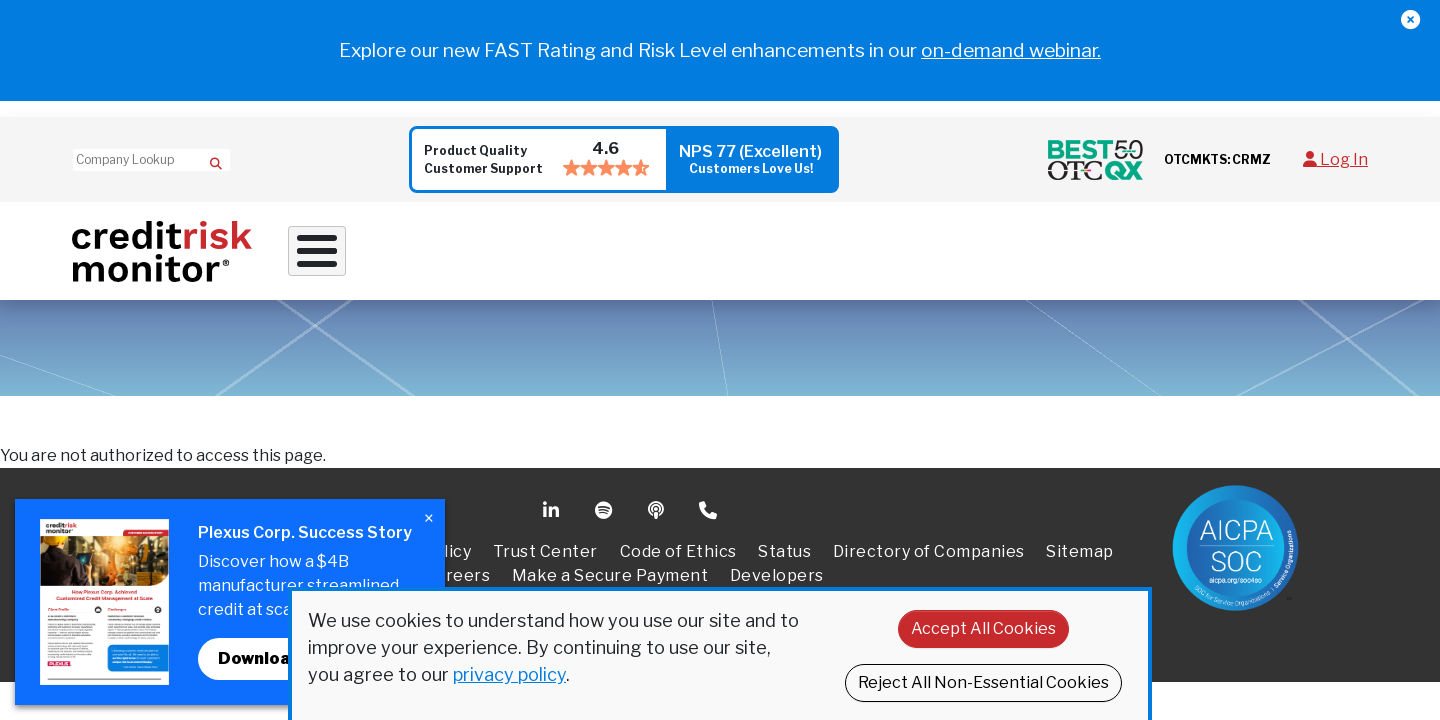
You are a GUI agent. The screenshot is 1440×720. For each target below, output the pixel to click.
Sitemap (1080, 559)
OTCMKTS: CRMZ (1217, 159)
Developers (777, 583)
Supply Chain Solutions (786, 253)
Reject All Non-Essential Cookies (983, 682)
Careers (458, 583)
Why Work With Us (380, 253)
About (1091, 253)
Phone (709, 519)
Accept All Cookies (983, 628)
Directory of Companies (929, 559)
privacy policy (509, 674)
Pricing (1191, 253)
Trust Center (545, 559)
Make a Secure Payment (610, 583)
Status (784, 559)
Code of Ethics (678, 559)
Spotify (605, 519)
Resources (973, 253)
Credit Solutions (575, 253)
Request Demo (1300, 254)
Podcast (658, 519)
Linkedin (553, 519)
